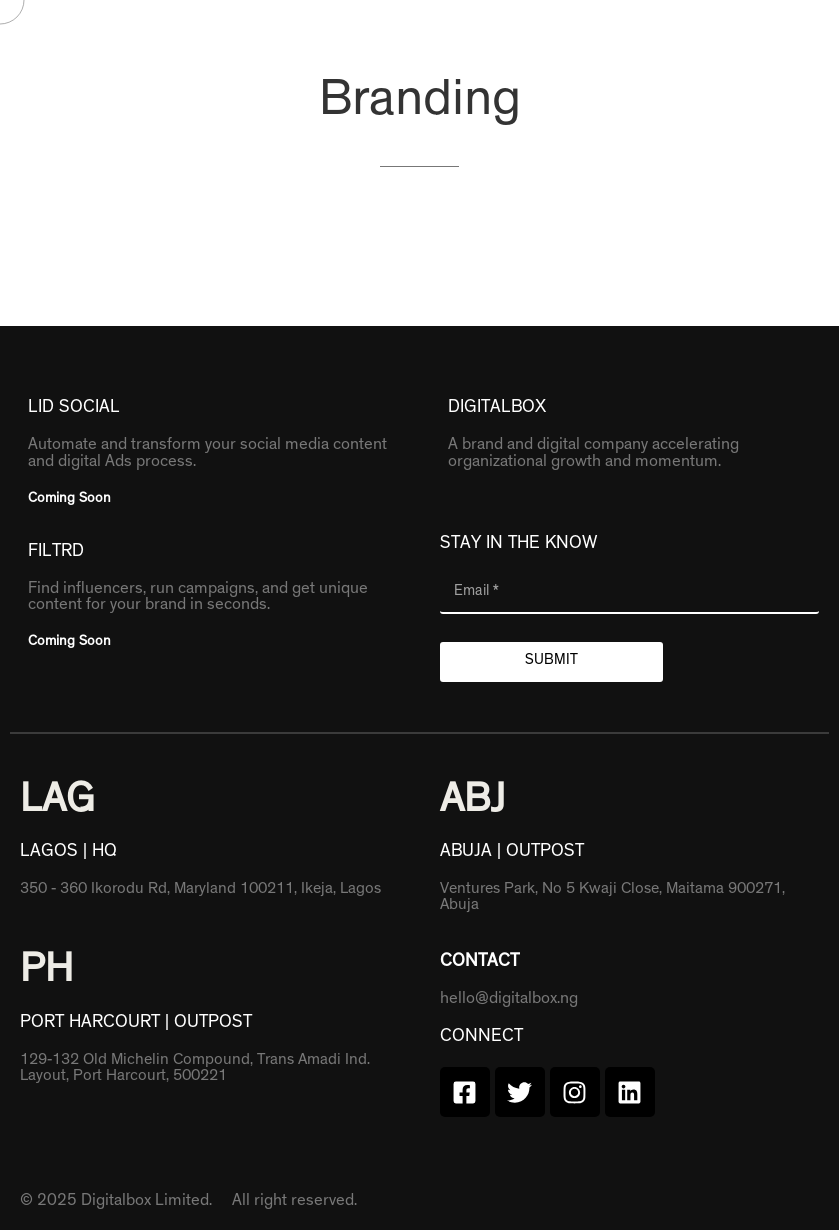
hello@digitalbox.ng (509, 1000)
